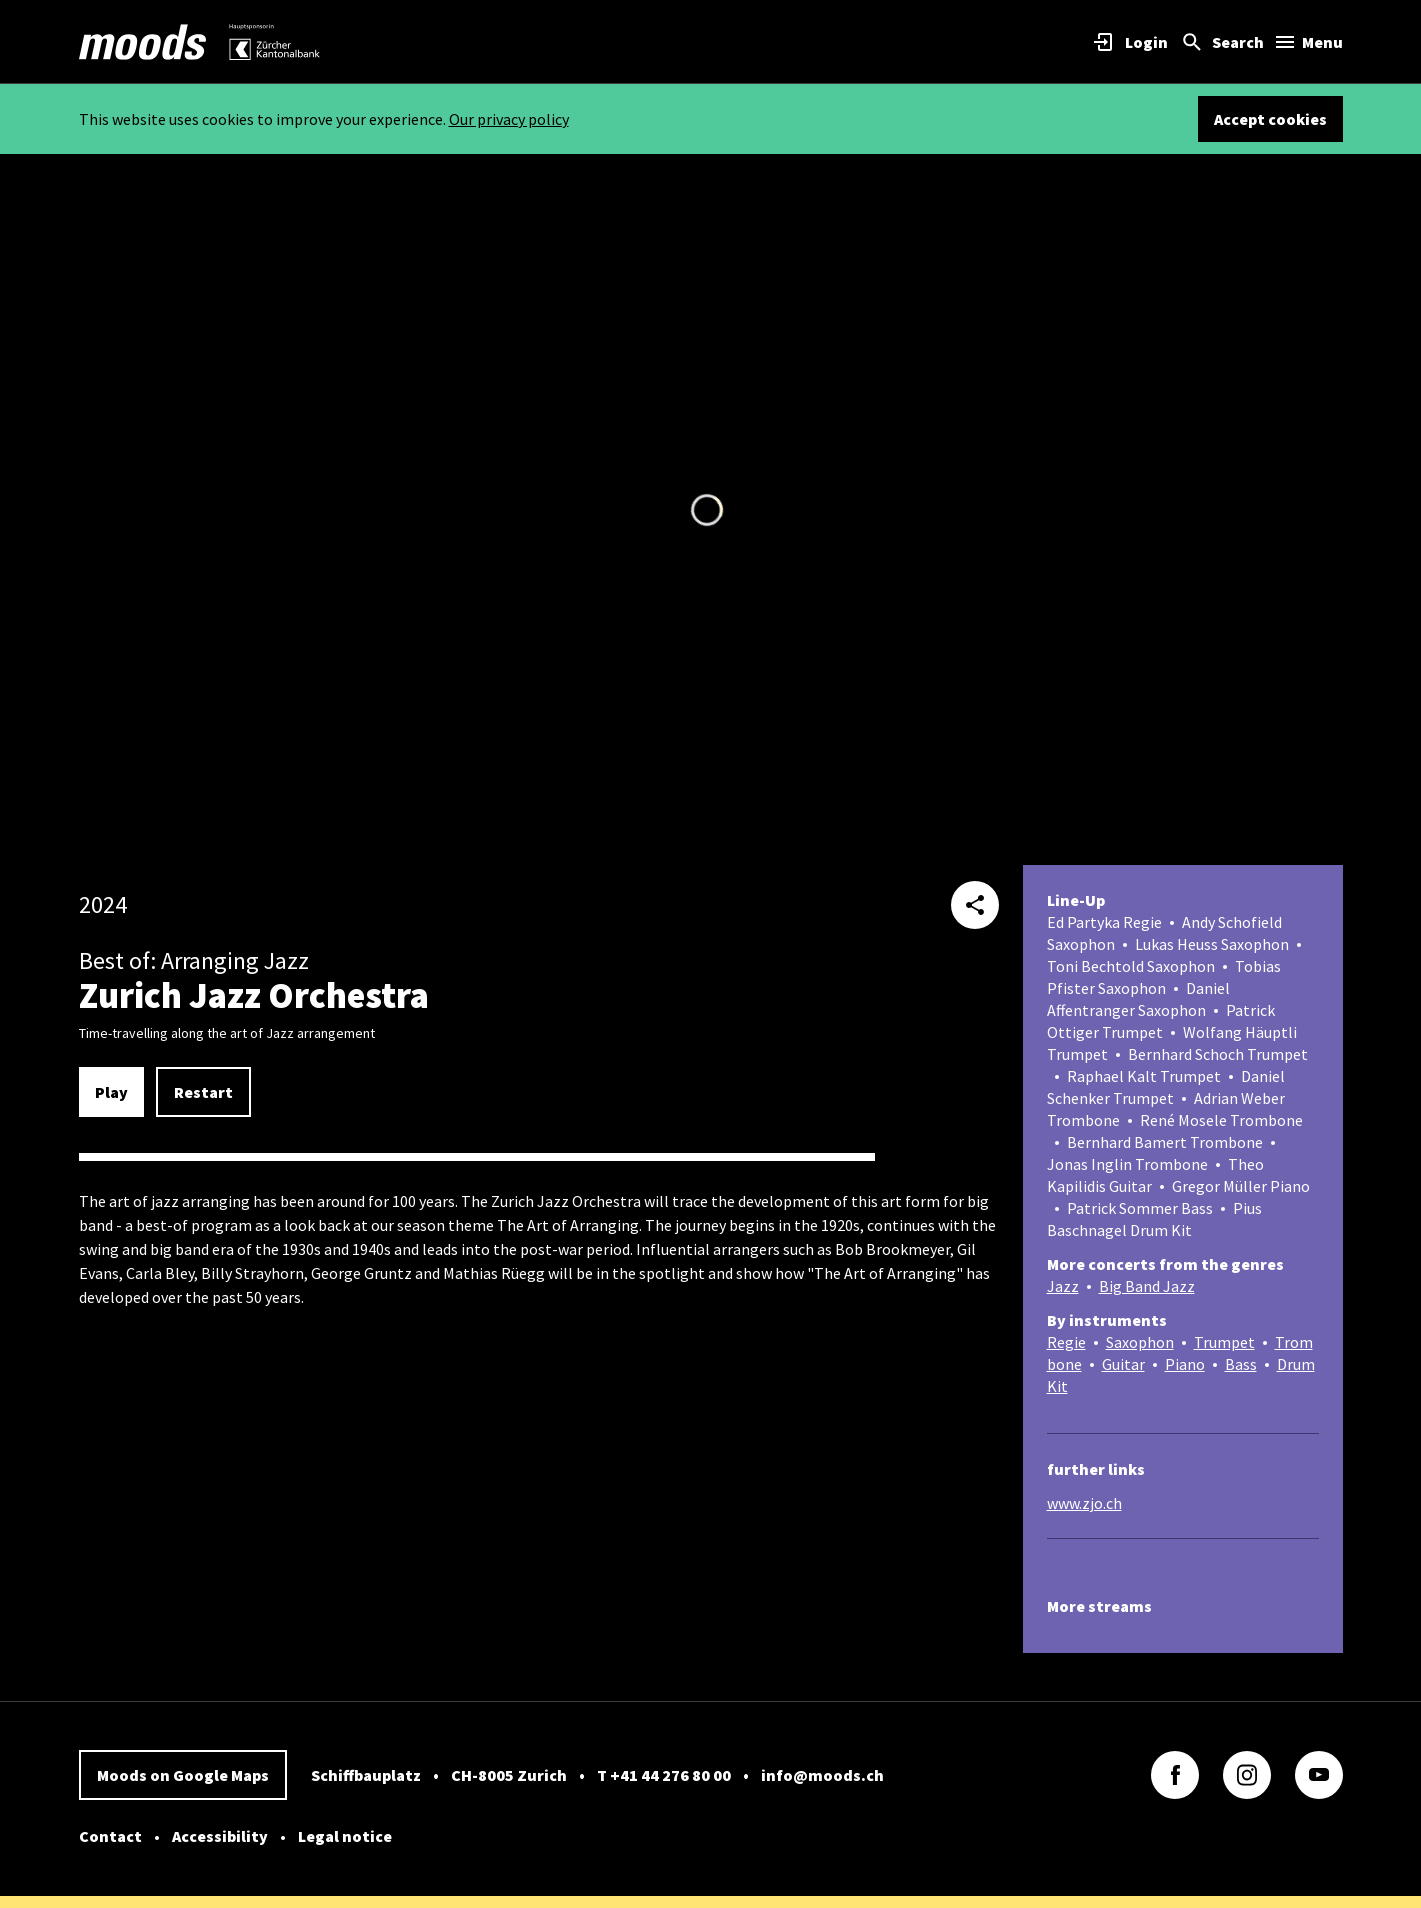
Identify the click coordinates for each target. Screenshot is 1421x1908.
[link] (143, 42)
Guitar (1123, 1364)
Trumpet (1224, 1342)
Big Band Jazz (1147, 1286)
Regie (1066, 1342)
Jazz (1063, 1286)
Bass (1241, 1364)
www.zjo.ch (1084, 1503)
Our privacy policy (509, 119)
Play (111, 1092)
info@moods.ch (822, 1775)
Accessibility (220, 1836)
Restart (203, 1092)
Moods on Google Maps (183, 1775)
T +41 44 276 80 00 (664, 1775)
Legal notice (345, 1836)
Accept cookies (1270, 119)
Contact (110, 1836)
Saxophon (1140, 1342)
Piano (1185, 1364)
